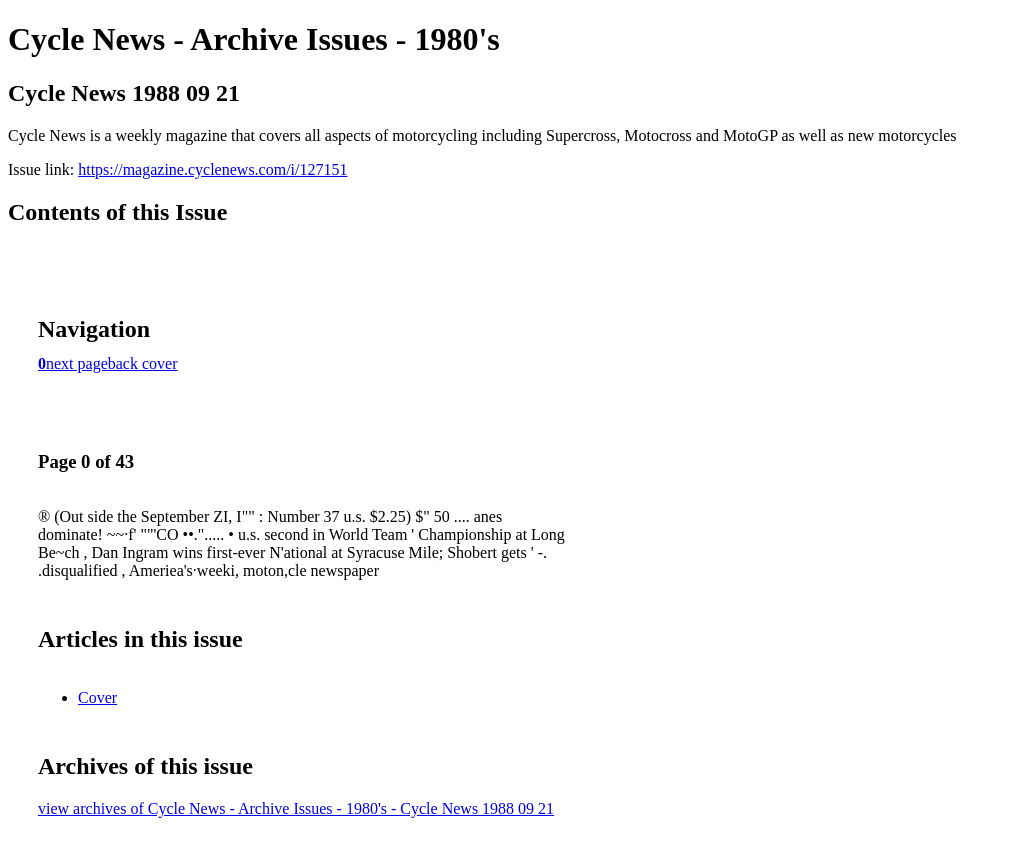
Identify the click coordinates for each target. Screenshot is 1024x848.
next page (77, 363)
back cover (143, 363)
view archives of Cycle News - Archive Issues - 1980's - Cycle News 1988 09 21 (296, 808)
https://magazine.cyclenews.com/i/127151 (212, 169)
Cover (97, 697)
